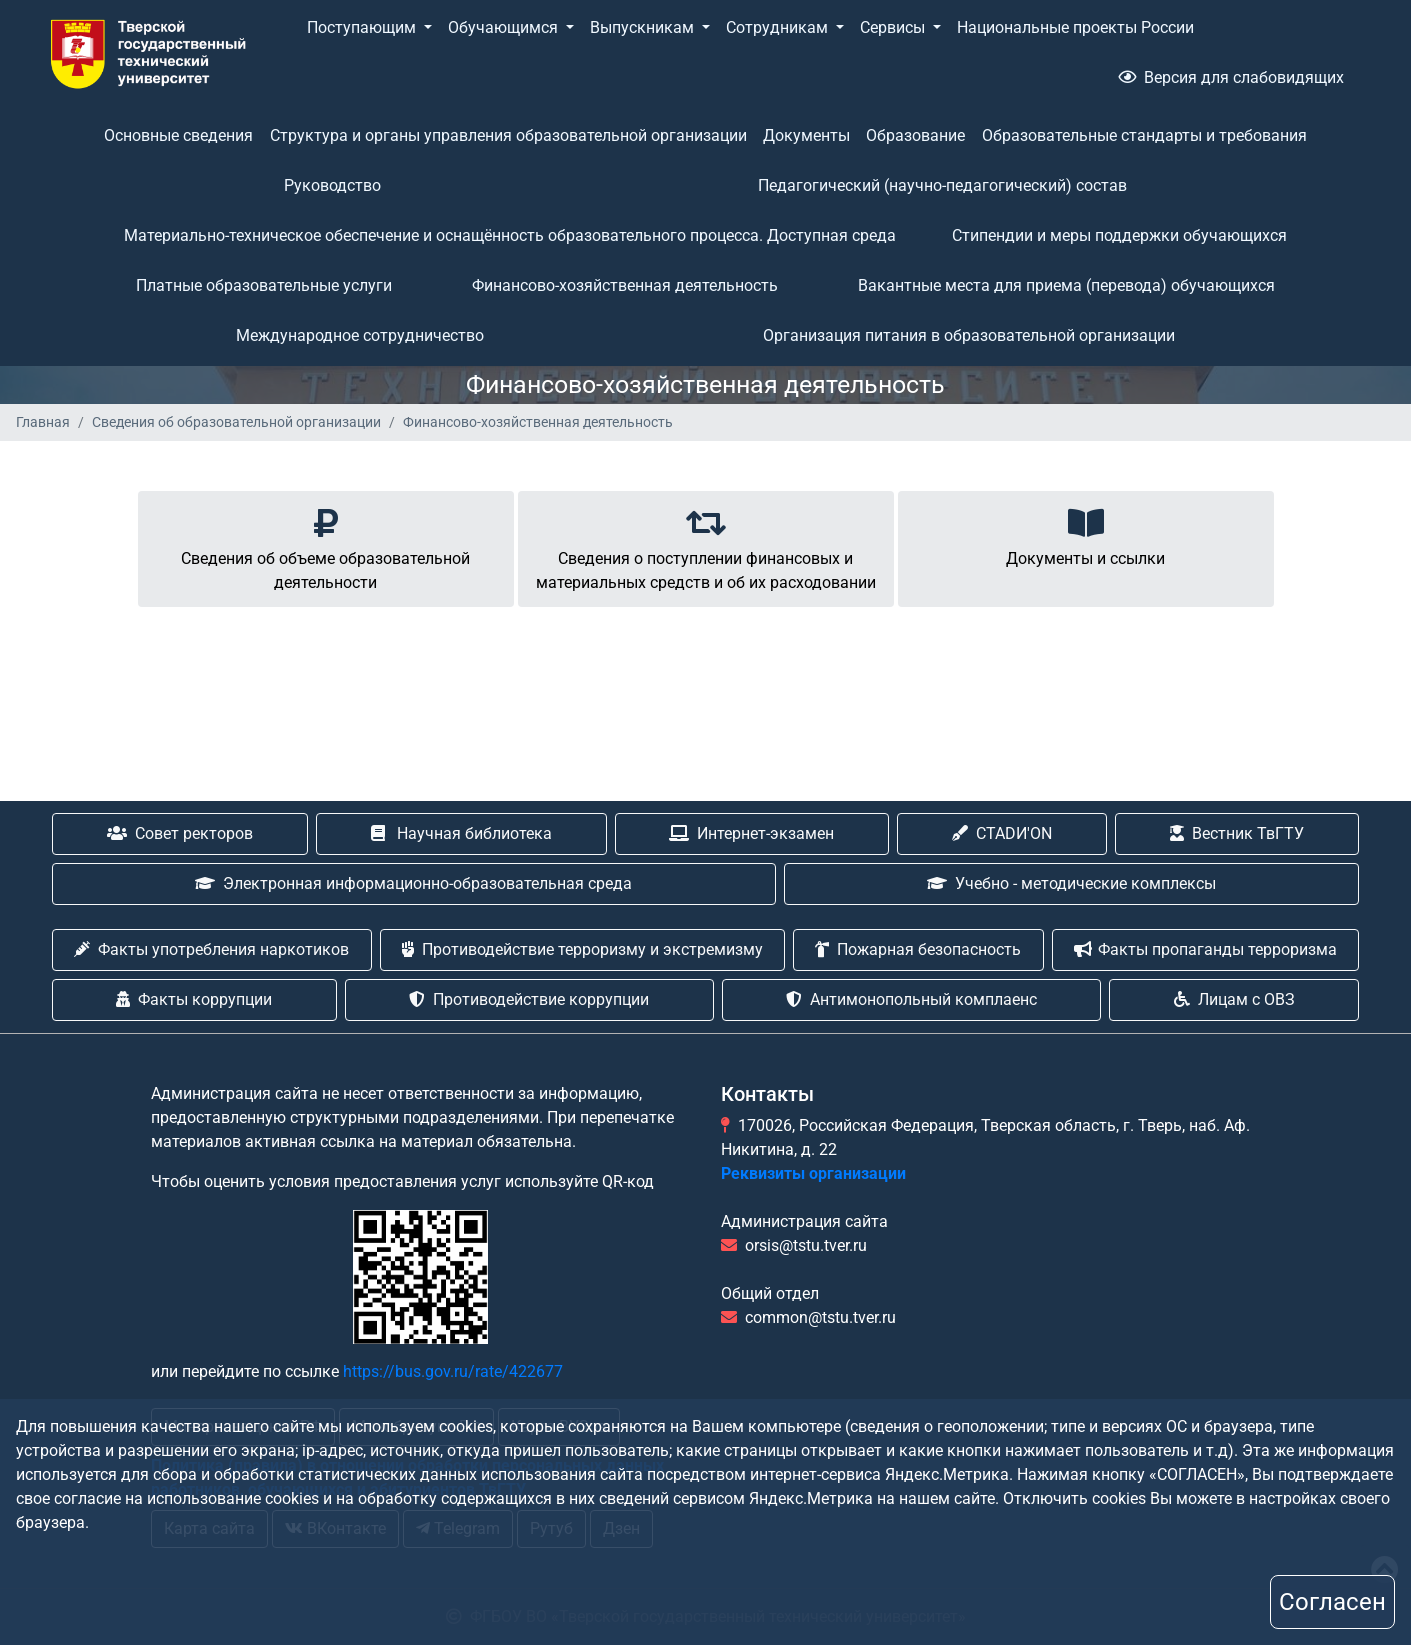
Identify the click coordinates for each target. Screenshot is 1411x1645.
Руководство (332, 185)
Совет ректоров (180, 833)
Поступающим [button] (363, 27)
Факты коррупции (194, 999)
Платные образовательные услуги (264, 285)
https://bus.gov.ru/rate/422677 (453, 1371)
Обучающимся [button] (505, 27)
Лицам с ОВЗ (1234, 999)
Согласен (1332, 1602)
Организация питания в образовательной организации (969, 335)
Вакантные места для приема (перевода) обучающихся (1066, 285)
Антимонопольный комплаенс (911, 999)
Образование (915, 135)
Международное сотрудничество (360, 335)
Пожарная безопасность (918, 949)
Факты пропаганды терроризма (1205, 949)
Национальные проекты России (1075, 27)
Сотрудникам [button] (779, 27)
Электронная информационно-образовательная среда (413, 883)
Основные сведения (178, 135)
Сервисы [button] (894, 27)
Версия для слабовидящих (1231, 77)
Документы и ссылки (1085, 533)
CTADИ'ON (1002, 833)
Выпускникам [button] (644, 27)
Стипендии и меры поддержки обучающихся (1119, 235)
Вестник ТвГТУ (1237, 833)
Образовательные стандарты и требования (1144, 135)
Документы (806, 135)
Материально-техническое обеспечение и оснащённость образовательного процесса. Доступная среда (510, 235)
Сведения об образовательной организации (236, 422)
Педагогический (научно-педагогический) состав (942, 185)
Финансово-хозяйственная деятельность (625, 285)
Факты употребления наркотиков (211, 949)
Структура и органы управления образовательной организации (508, 135)
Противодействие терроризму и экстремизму (582, 949)
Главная (43, 422)
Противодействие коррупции (529, 999)
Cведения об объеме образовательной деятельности (325, 545)
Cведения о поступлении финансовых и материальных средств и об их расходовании (706, 545)
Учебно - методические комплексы (1071, 883)
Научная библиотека (461, 833)
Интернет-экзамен (751, 833)
